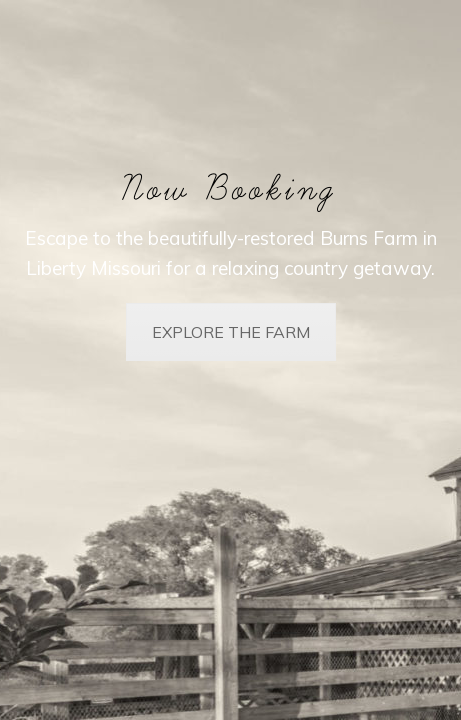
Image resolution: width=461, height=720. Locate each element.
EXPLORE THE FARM (231, 332)
